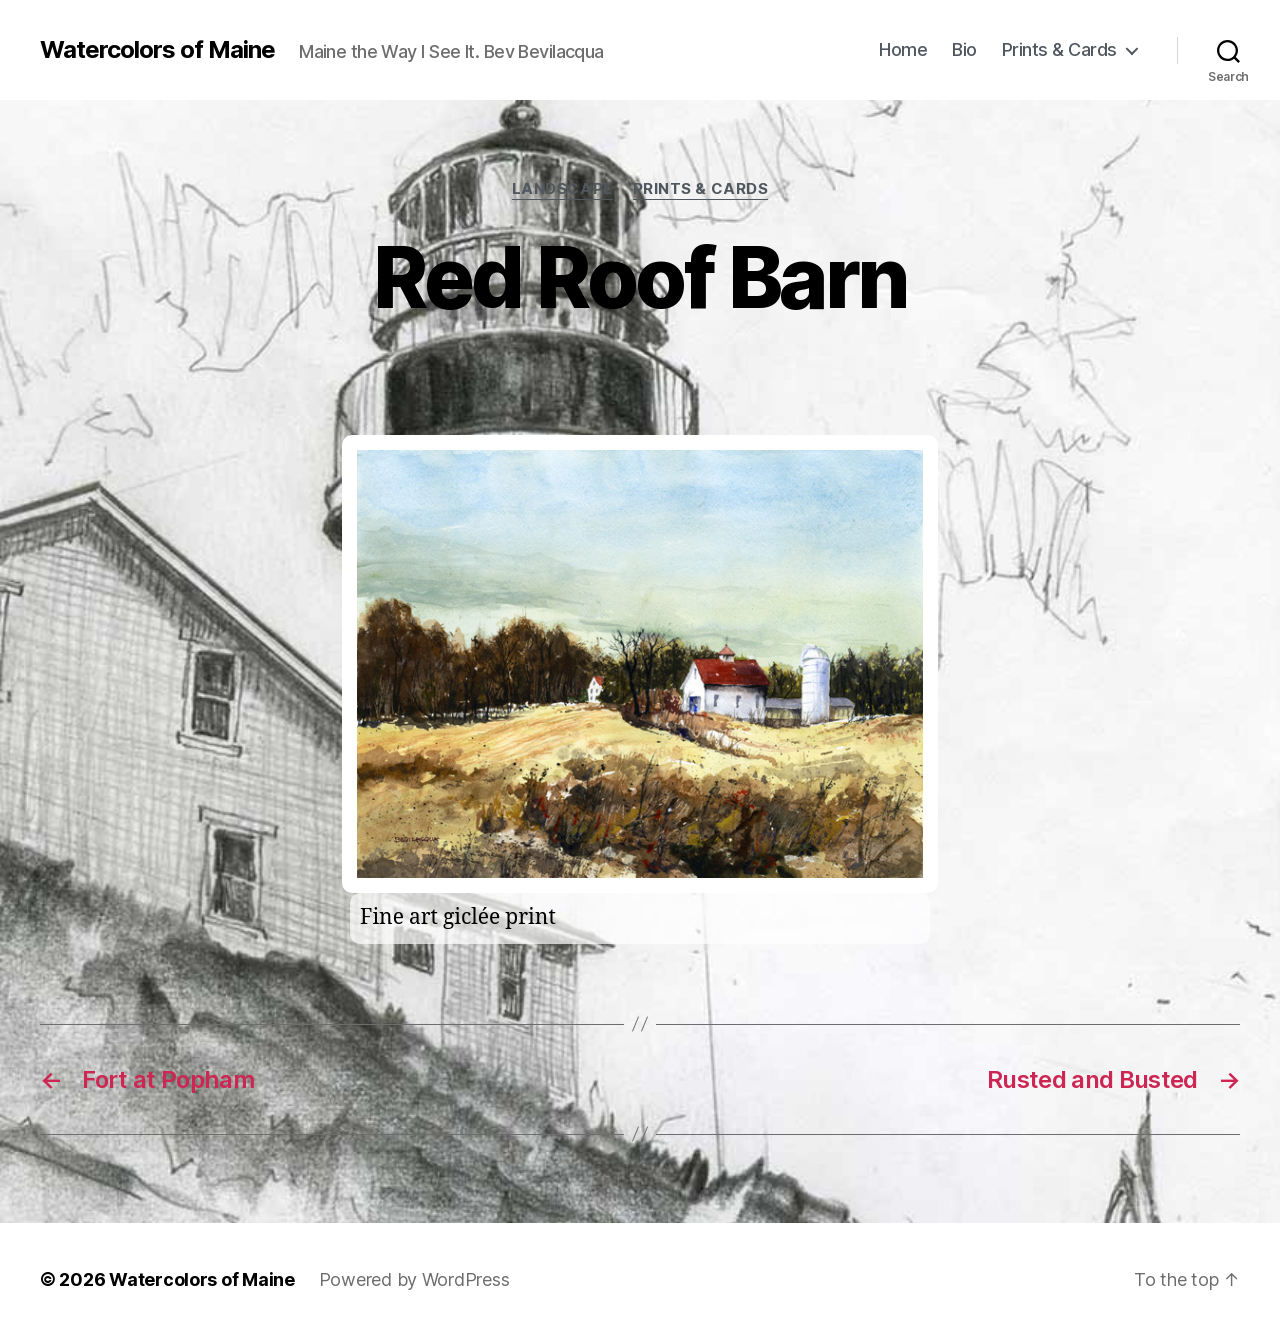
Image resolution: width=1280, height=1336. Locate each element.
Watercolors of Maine (157, 50)
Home (903, 49)
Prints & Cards (1059, 49)
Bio (964, 49)
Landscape (562, 189)
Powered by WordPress (414, 1279)
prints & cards (701, 189)
